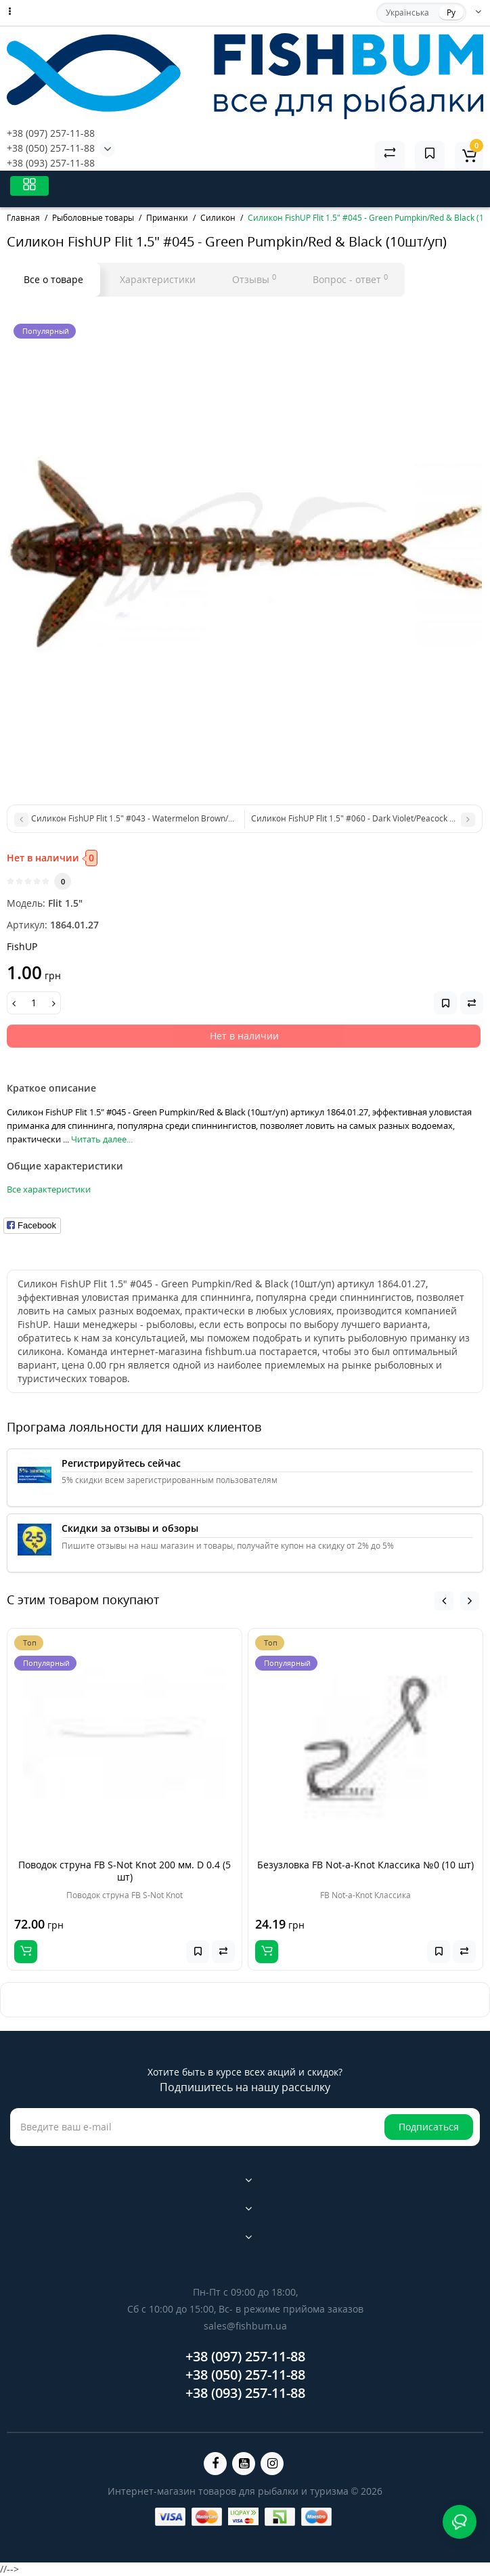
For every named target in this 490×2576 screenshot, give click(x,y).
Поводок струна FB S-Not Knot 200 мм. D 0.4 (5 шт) (124, 1870)
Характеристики (158, 279)
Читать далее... (102, 1139)
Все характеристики (49, 1189)
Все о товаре (53, 279)
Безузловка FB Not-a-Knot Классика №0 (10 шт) (365, 1864)
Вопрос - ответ (350, 279)
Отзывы (254, 279)
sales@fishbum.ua (245, 2325)
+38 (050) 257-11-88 (51, 148)
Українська (407, 12)
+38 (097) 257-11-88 (51, 133)
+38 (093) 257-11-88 (51, 162)
